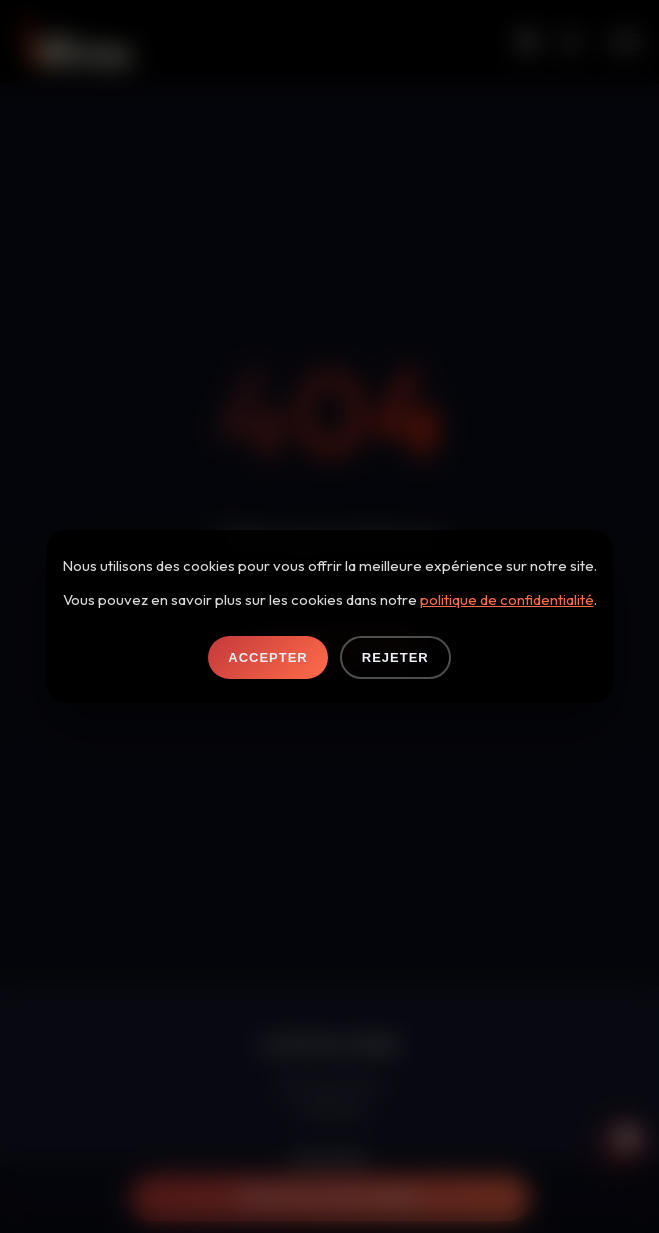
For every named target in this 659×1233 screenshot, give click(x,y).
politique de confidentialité (507, 599)
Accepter (268, 657)
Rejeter (395, 657)
